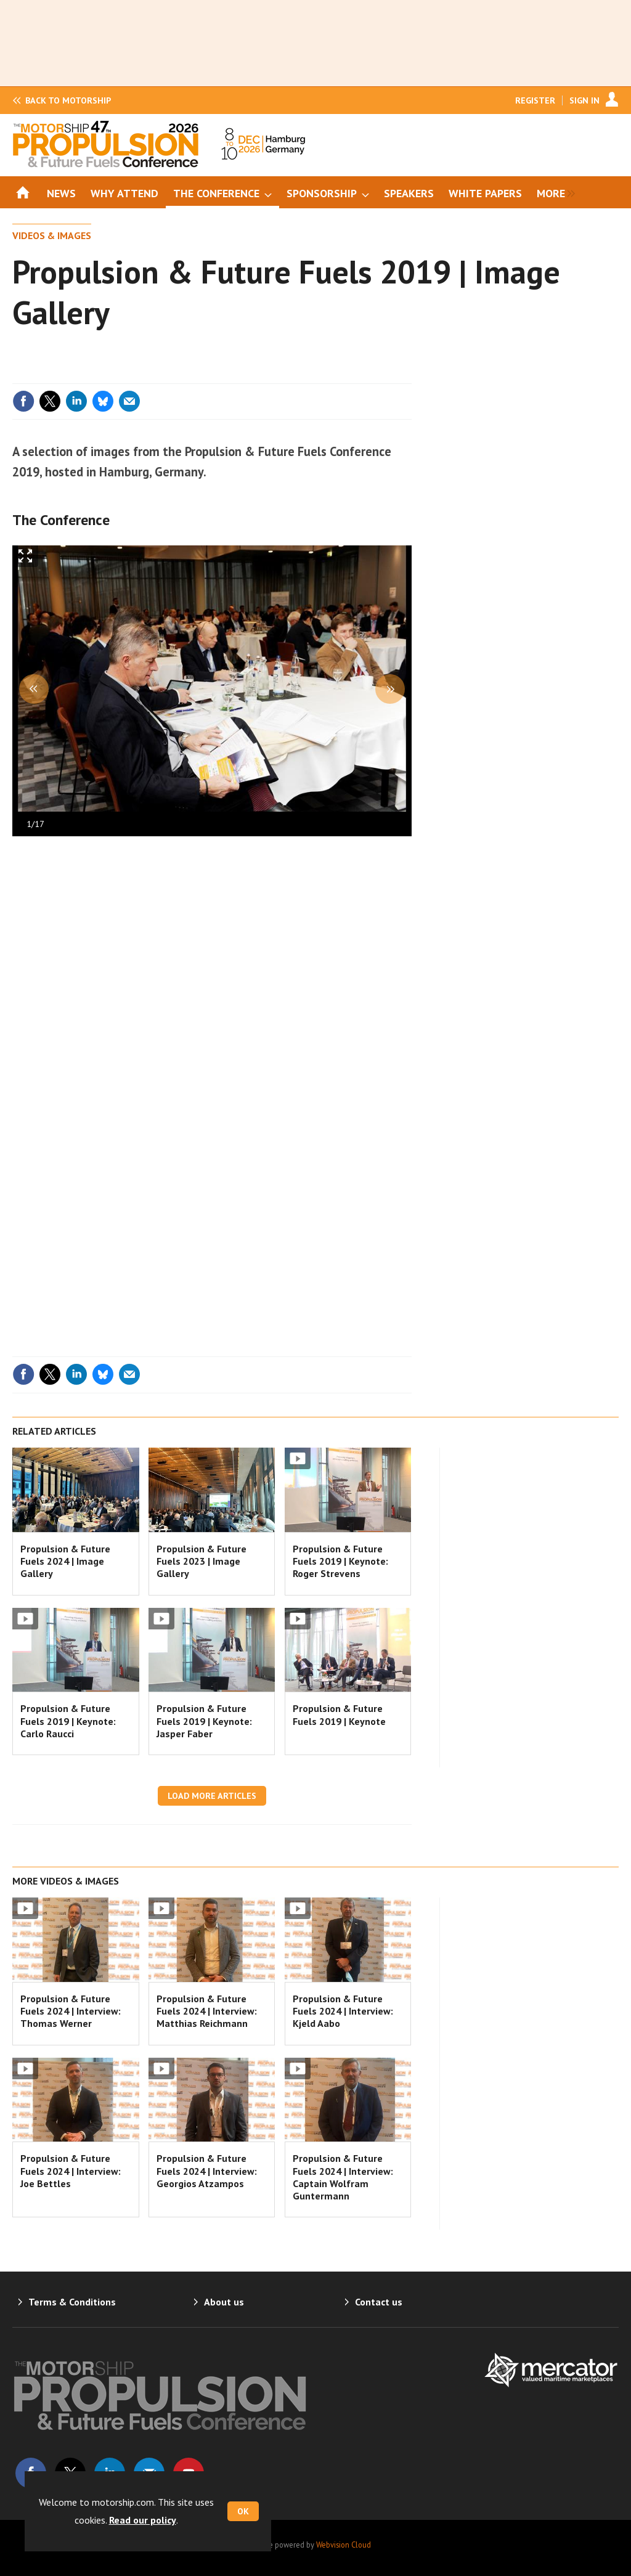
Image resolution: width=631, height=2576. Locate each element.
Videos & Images (51, 235)
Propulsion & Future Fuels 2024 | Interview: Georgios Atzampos (207, 2171)
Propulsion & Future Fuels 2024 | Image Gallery (65, 1561)
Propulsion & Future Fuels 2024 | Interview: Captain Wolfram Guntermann (343, 2177)
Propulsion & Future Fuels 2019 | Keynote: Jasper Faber (204, 1721)
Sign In (584, 100)
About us (224, 2302)
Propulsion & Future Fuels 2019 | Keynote (339, 1714)
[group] (552, 192)
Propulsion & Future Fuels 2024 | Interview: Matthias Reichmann (207, 2011)
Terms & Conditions (72, 2302)
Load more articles (212, 1795)
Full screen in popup (25, 559)
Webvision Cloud (343, 2545)
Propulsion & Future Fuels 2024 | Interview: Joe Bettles (70, 2171)
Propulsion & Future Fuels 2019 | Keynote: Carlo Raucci (68, 1721)
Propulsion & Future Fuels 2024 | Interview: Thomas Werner (70, 2011)
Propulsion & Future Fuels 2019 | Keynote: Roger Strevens (340, 1561)
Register (535, 100)
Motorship (68, 100)
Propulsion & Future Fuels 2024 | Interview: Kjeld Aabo (343, 2011)
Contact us (378, 2302)
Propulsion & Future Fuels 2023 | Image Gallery (201, 1561)
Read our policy (142, 2520)
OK (243, 2511)
